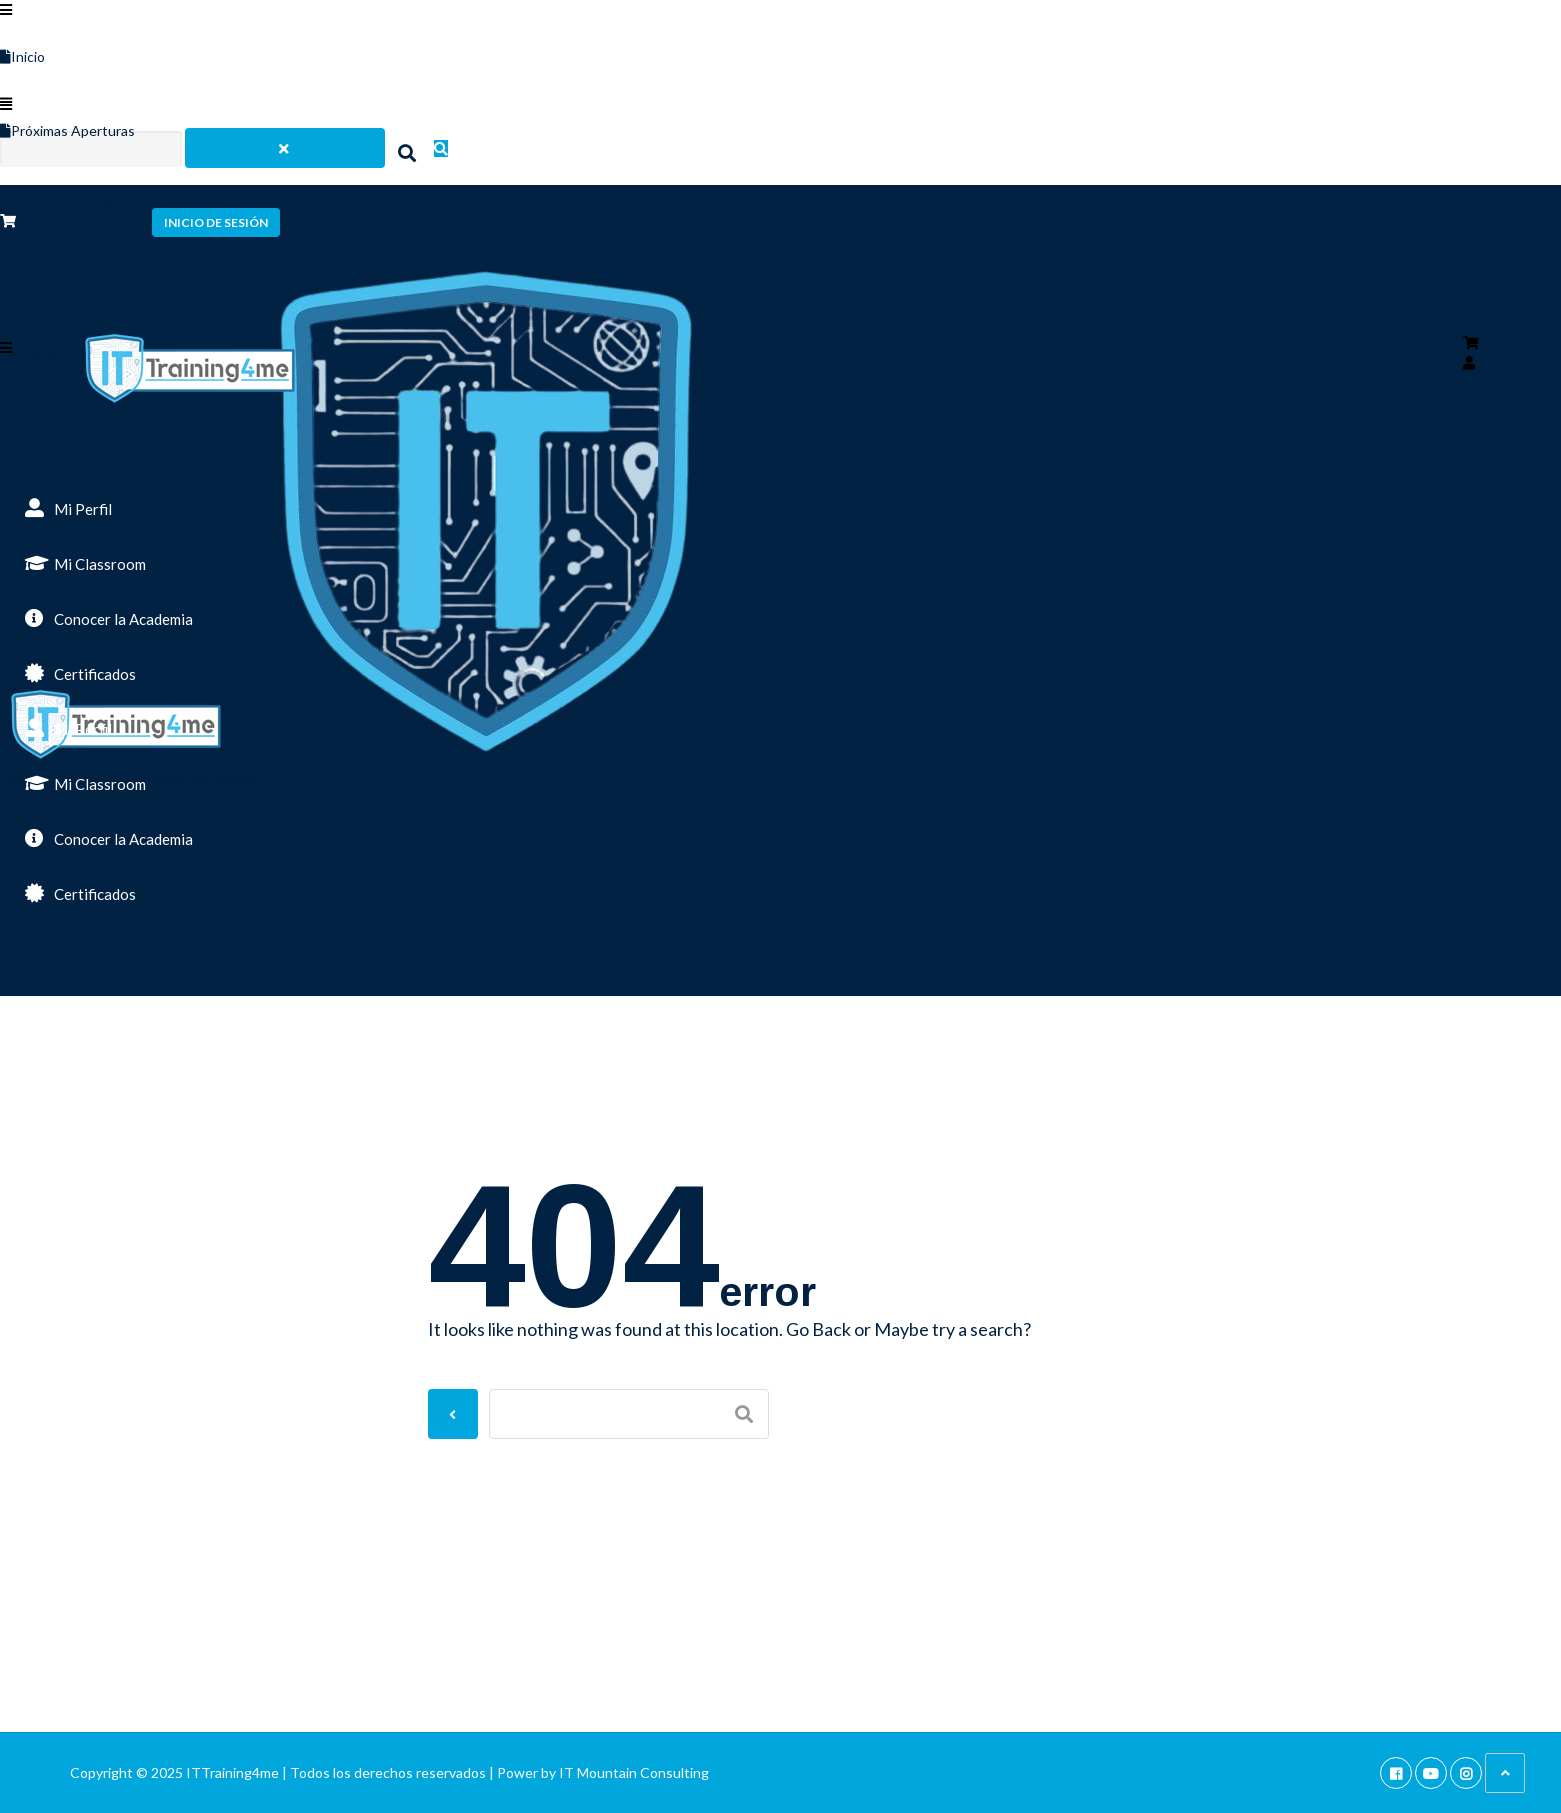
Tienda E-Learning (62, 204)
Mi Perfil (68, 508)
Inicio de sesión (216, 222)
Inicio (22, 56)
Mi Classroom (85, 563)
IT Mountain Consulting (634, 1772)
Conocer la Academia (109, 618)
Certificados (80, 673)
